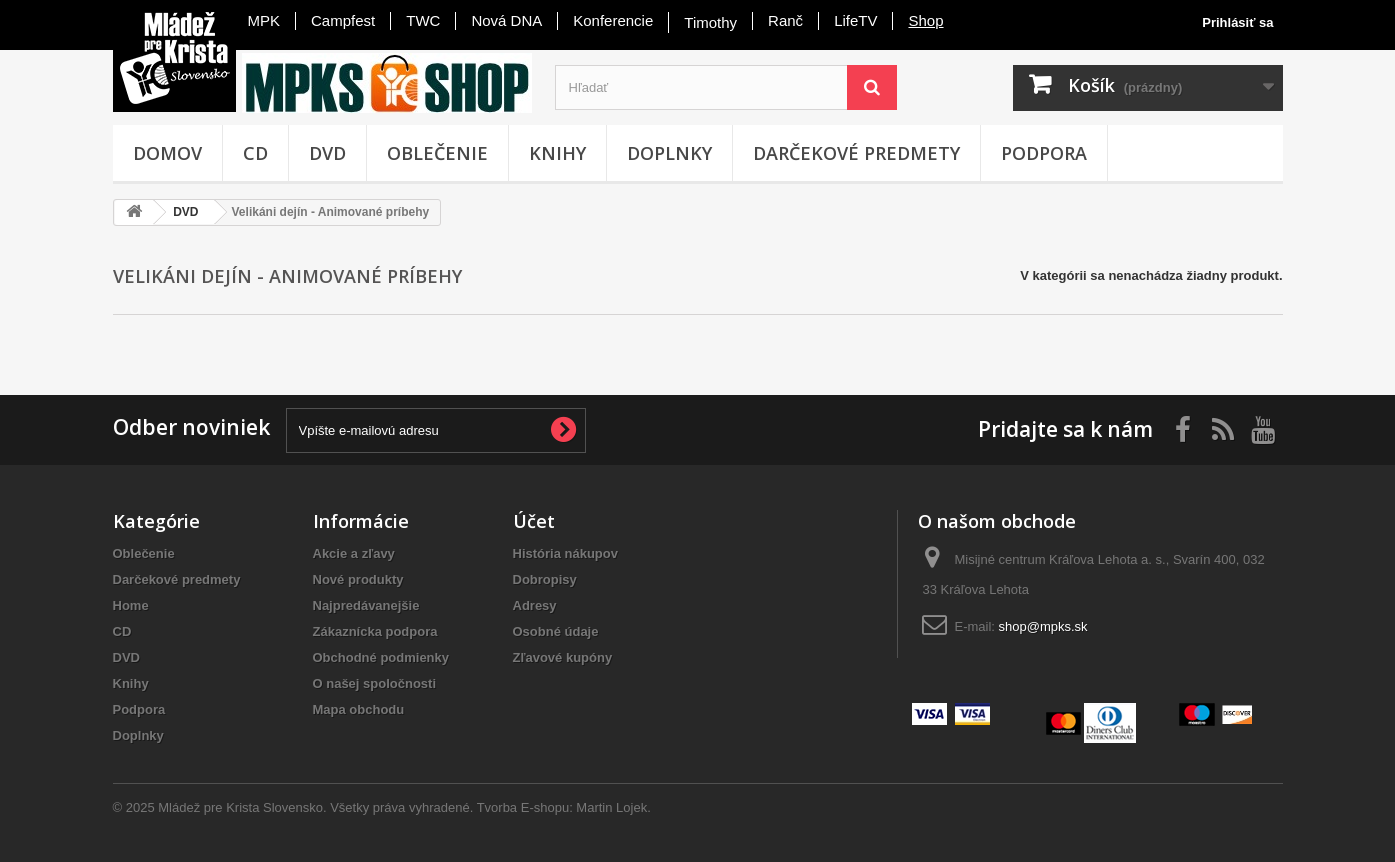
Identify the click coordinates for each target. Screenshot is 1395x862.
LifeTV (855, 20)
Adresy (535, 605)
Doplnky (669, 153)
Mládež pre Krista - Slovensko (175, 58)
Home (131, 605)
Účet (534, 521)
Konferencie (613, 20)
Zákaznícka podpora (375, 631)
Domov (167, 153)
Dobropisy (545, 579)
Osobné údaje (556, 631)
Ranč (785, 20)
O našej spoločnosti (375, 683)
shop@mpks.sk (1043, 626)
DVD (327, 153)
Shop (925, 20)
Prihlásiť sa (1237, 22)
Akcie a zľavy (354, 553)
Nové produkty (358, 579)
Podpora (1044, 153)
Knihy (557, 153)
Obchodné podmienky (381, 657)
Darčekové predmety (856, 153)
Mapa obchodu (359, 709)
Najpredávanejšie (366, 605)
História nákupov (565, 553)
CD (255, 153)
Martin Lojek (611, 807)
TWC (423, 20)
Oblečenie (437, 153)
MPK (264, 20)
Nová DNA (506, 20)
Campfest (343, 20)
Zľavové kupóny (563, 657)
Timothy (710, 22)
